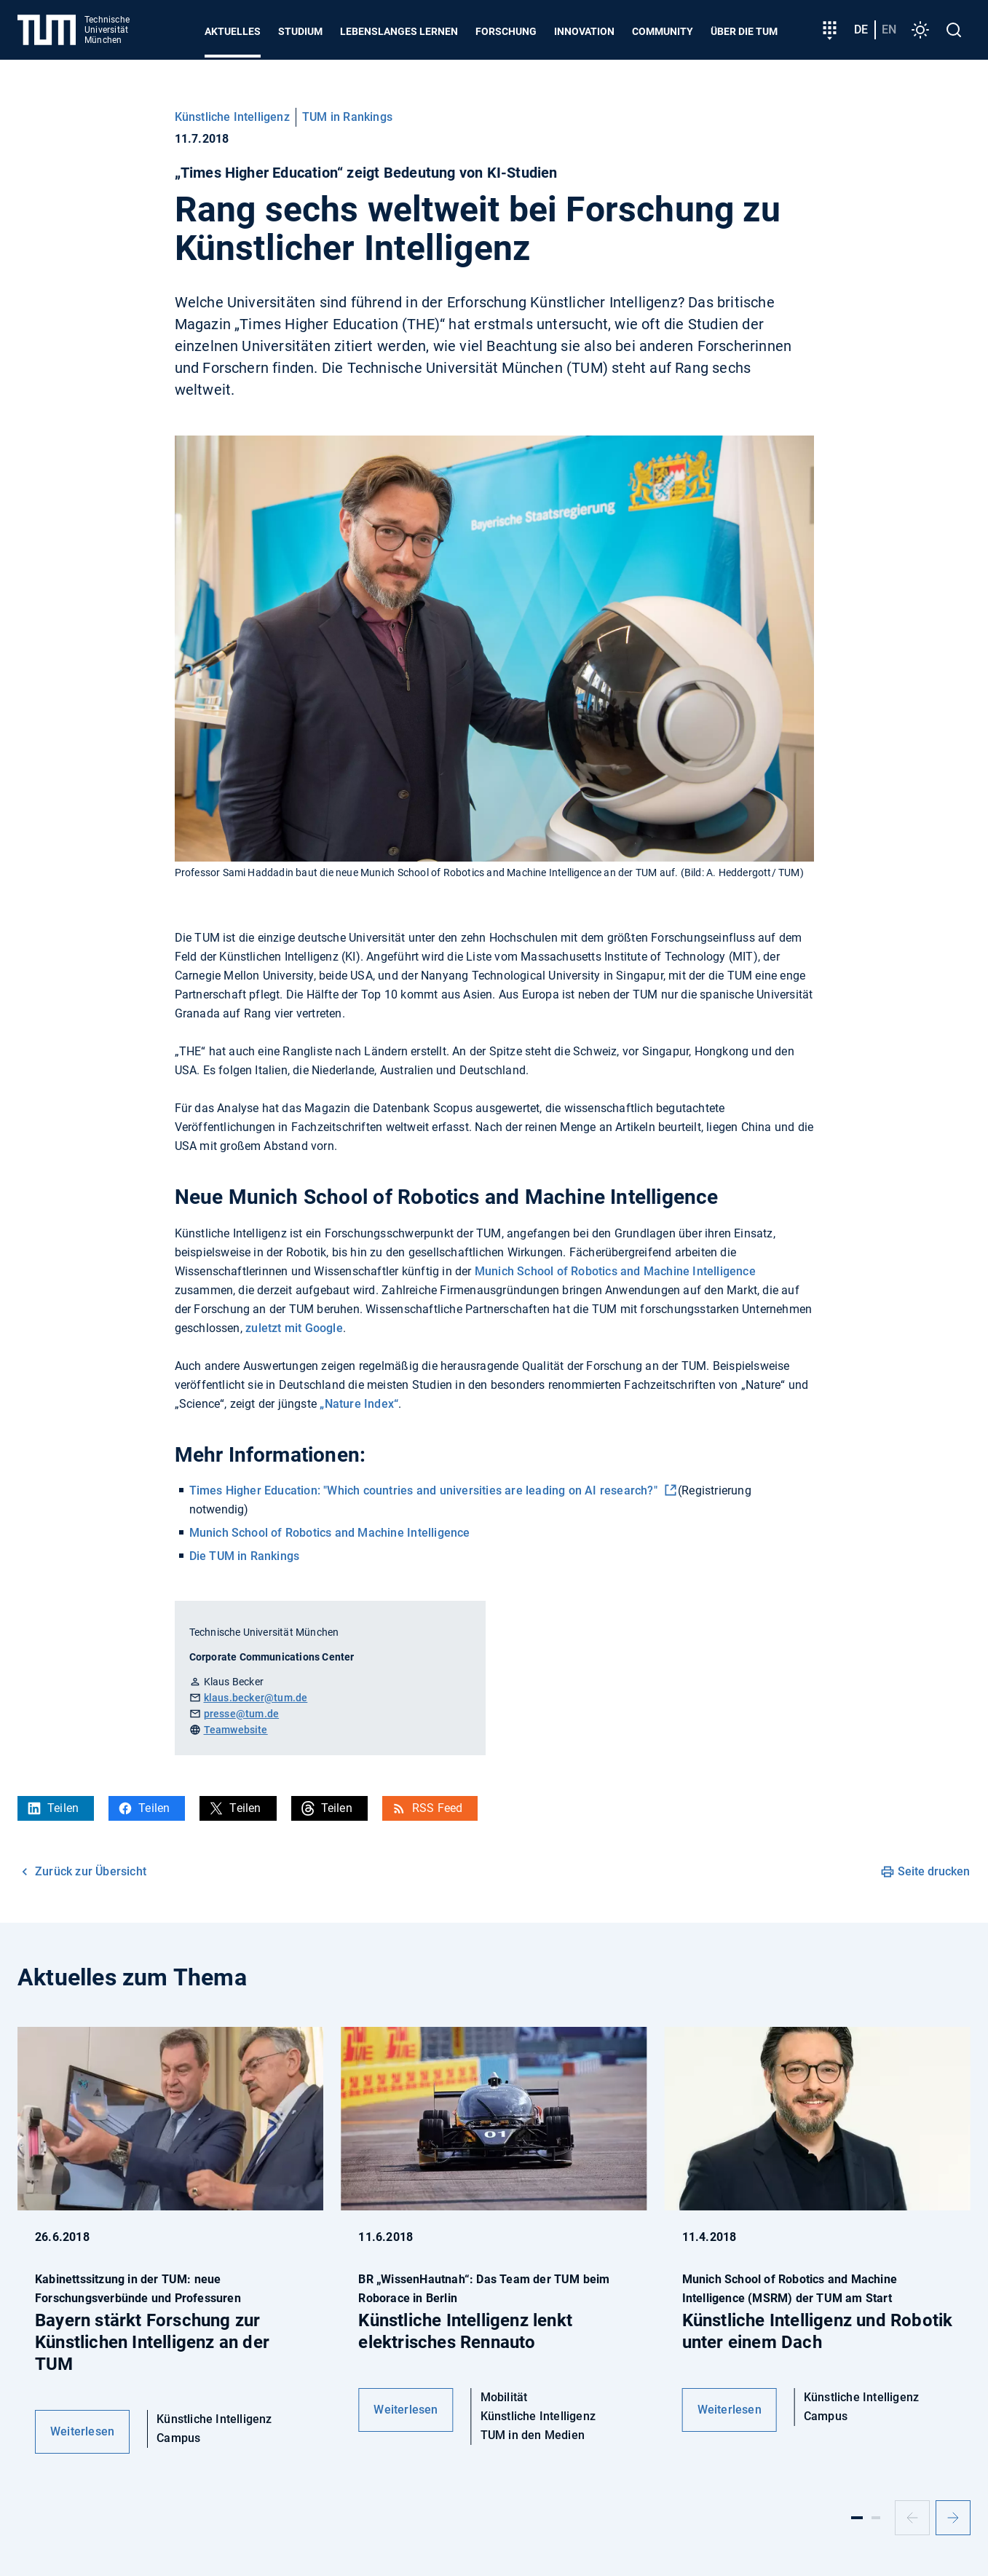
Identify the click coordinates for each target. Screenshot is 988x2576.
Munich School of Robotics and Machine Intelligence (615, 1271)
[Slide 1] (857, 2517)
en (889, 29)
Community (662, 31)
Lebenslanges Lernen (399, 31)
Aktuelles (233, 31)
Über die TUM (744, 31)
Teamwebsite (236, 1730)
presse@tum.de (242, 1714)
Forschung (506, 31)
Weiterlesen (82, 2431)
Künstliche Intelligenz (232, 117)
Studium (300, 31)
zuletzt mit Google (294, 1328)
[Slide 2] (876, 2517)
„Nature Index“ (357, 1404)
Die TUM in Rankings (244, 1556)
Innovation (584, 31)
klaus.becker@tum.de (256, 1697)
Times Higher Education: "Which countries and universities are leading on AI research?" (424, 1490)
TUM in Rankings (347, 117)
